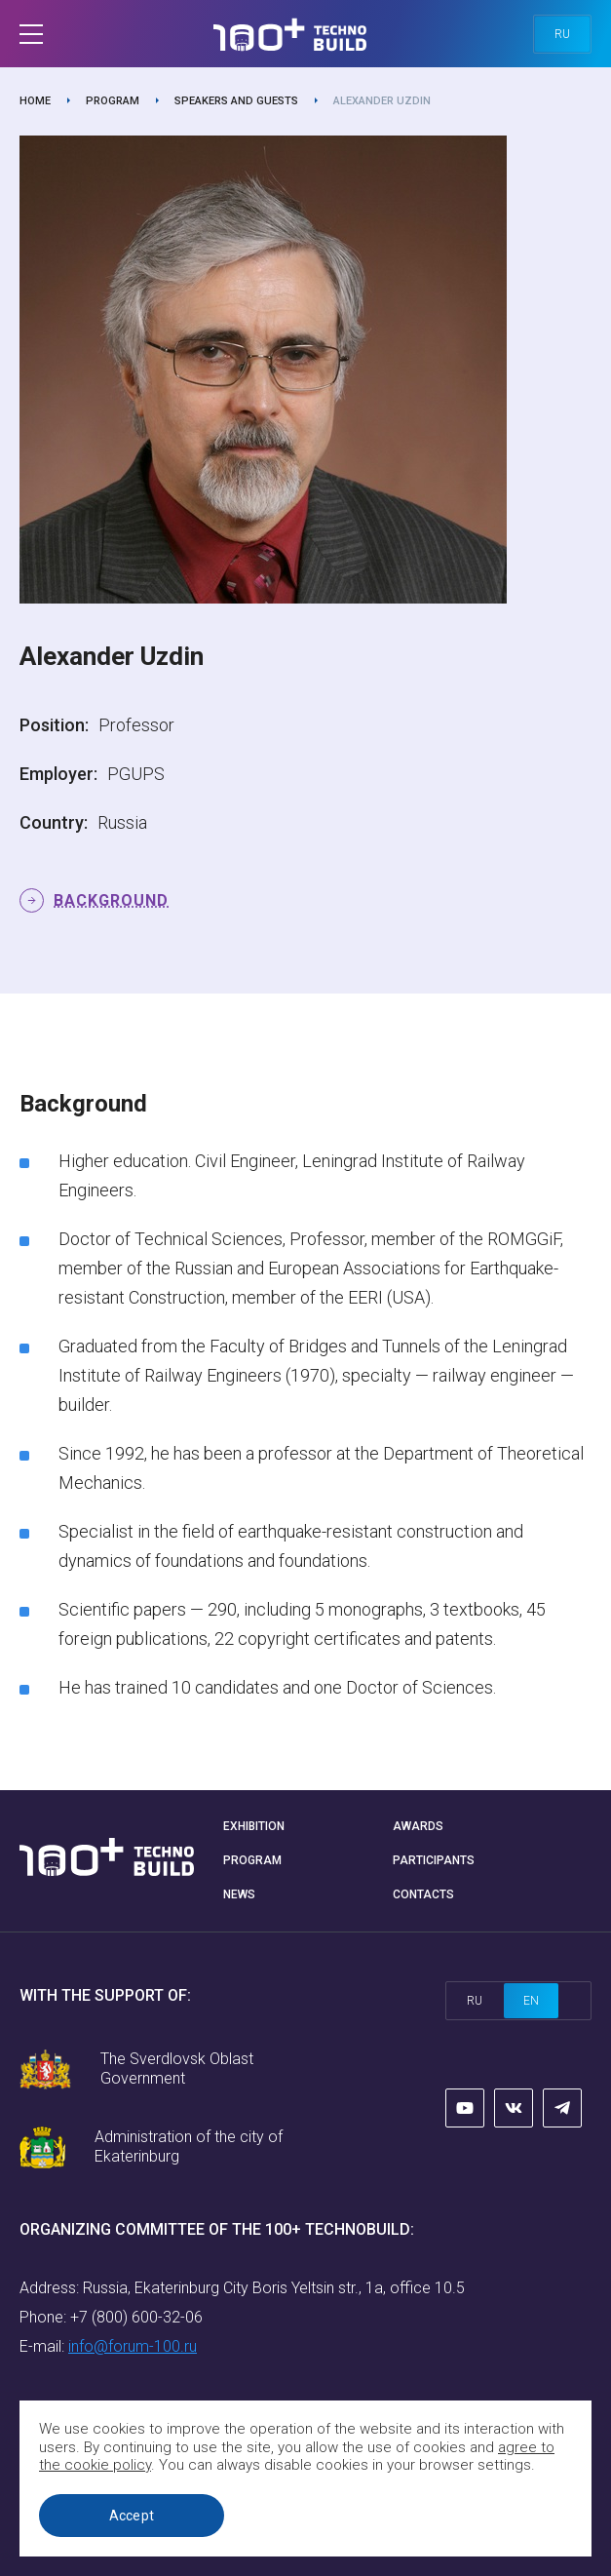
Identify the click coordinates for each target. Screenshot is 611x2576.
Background (111, 900)
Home (35, 101)
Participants (434, 1860)
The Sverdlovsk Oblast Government (176, 2068)
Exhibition (254, 1826)
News (239, 1894)
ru (562, 34)
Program (112, 101)
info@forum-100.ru (132, 2346)
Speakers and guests (236, 101)
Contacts (423, 1894)
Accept (132, 2515)
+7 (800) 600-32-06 (136, 2317)
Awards (418, 1826)
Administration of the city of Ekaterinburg (189, 2146)
